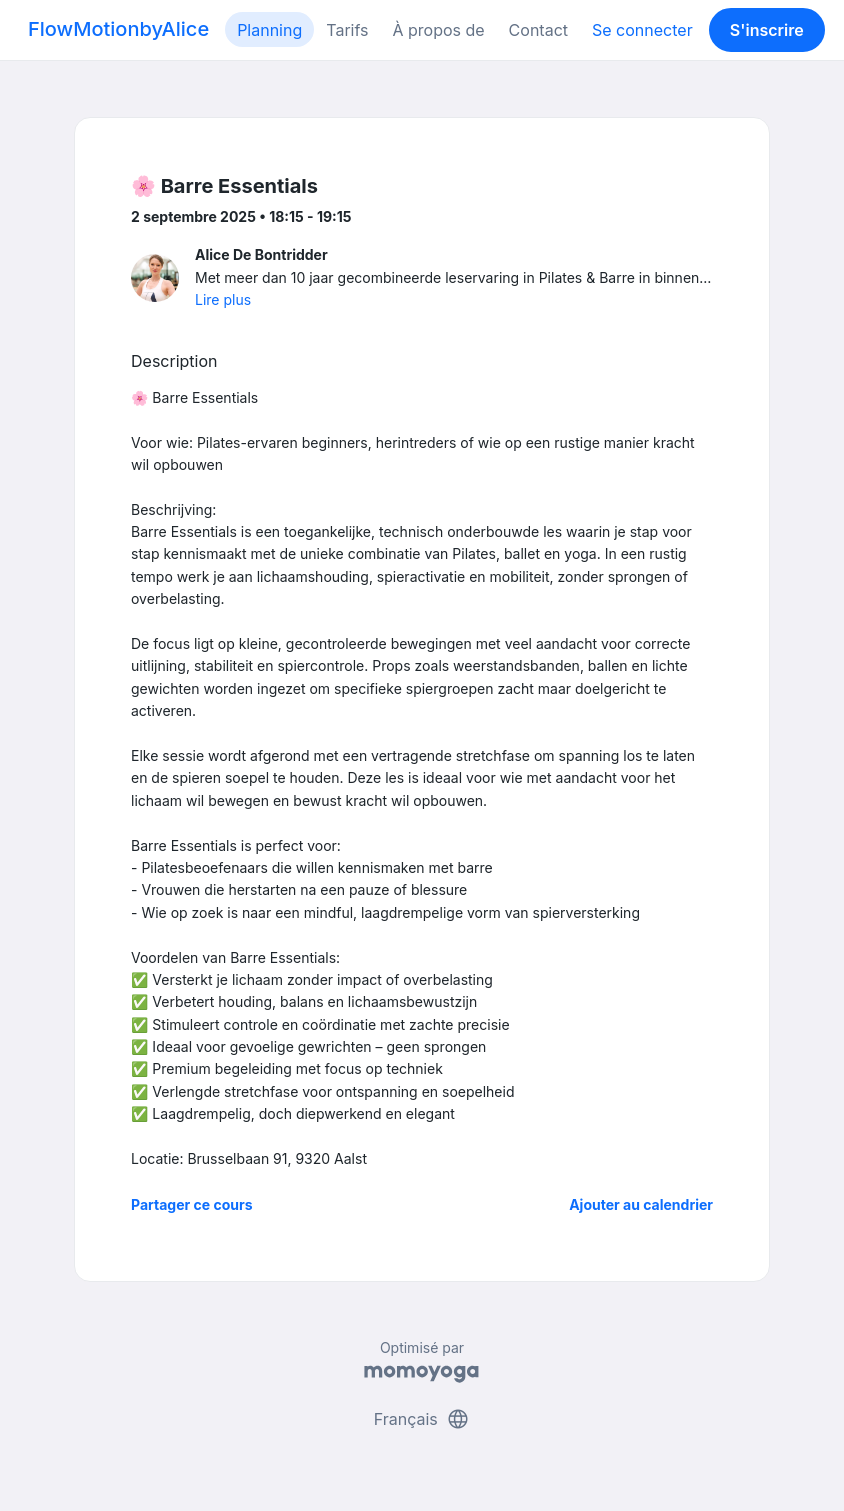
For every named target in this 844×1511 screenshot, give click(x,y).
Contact (538, 30)
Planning (269, 30)
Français (422, 1419)
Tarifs (347, 30)
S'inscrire (767, 30)
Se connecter (642, 30)
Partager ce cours (192, 1204)
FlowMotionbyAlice (118, 29)
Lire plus (223, 299)
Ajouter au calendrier (641, 1204)
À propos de (438, 30)
